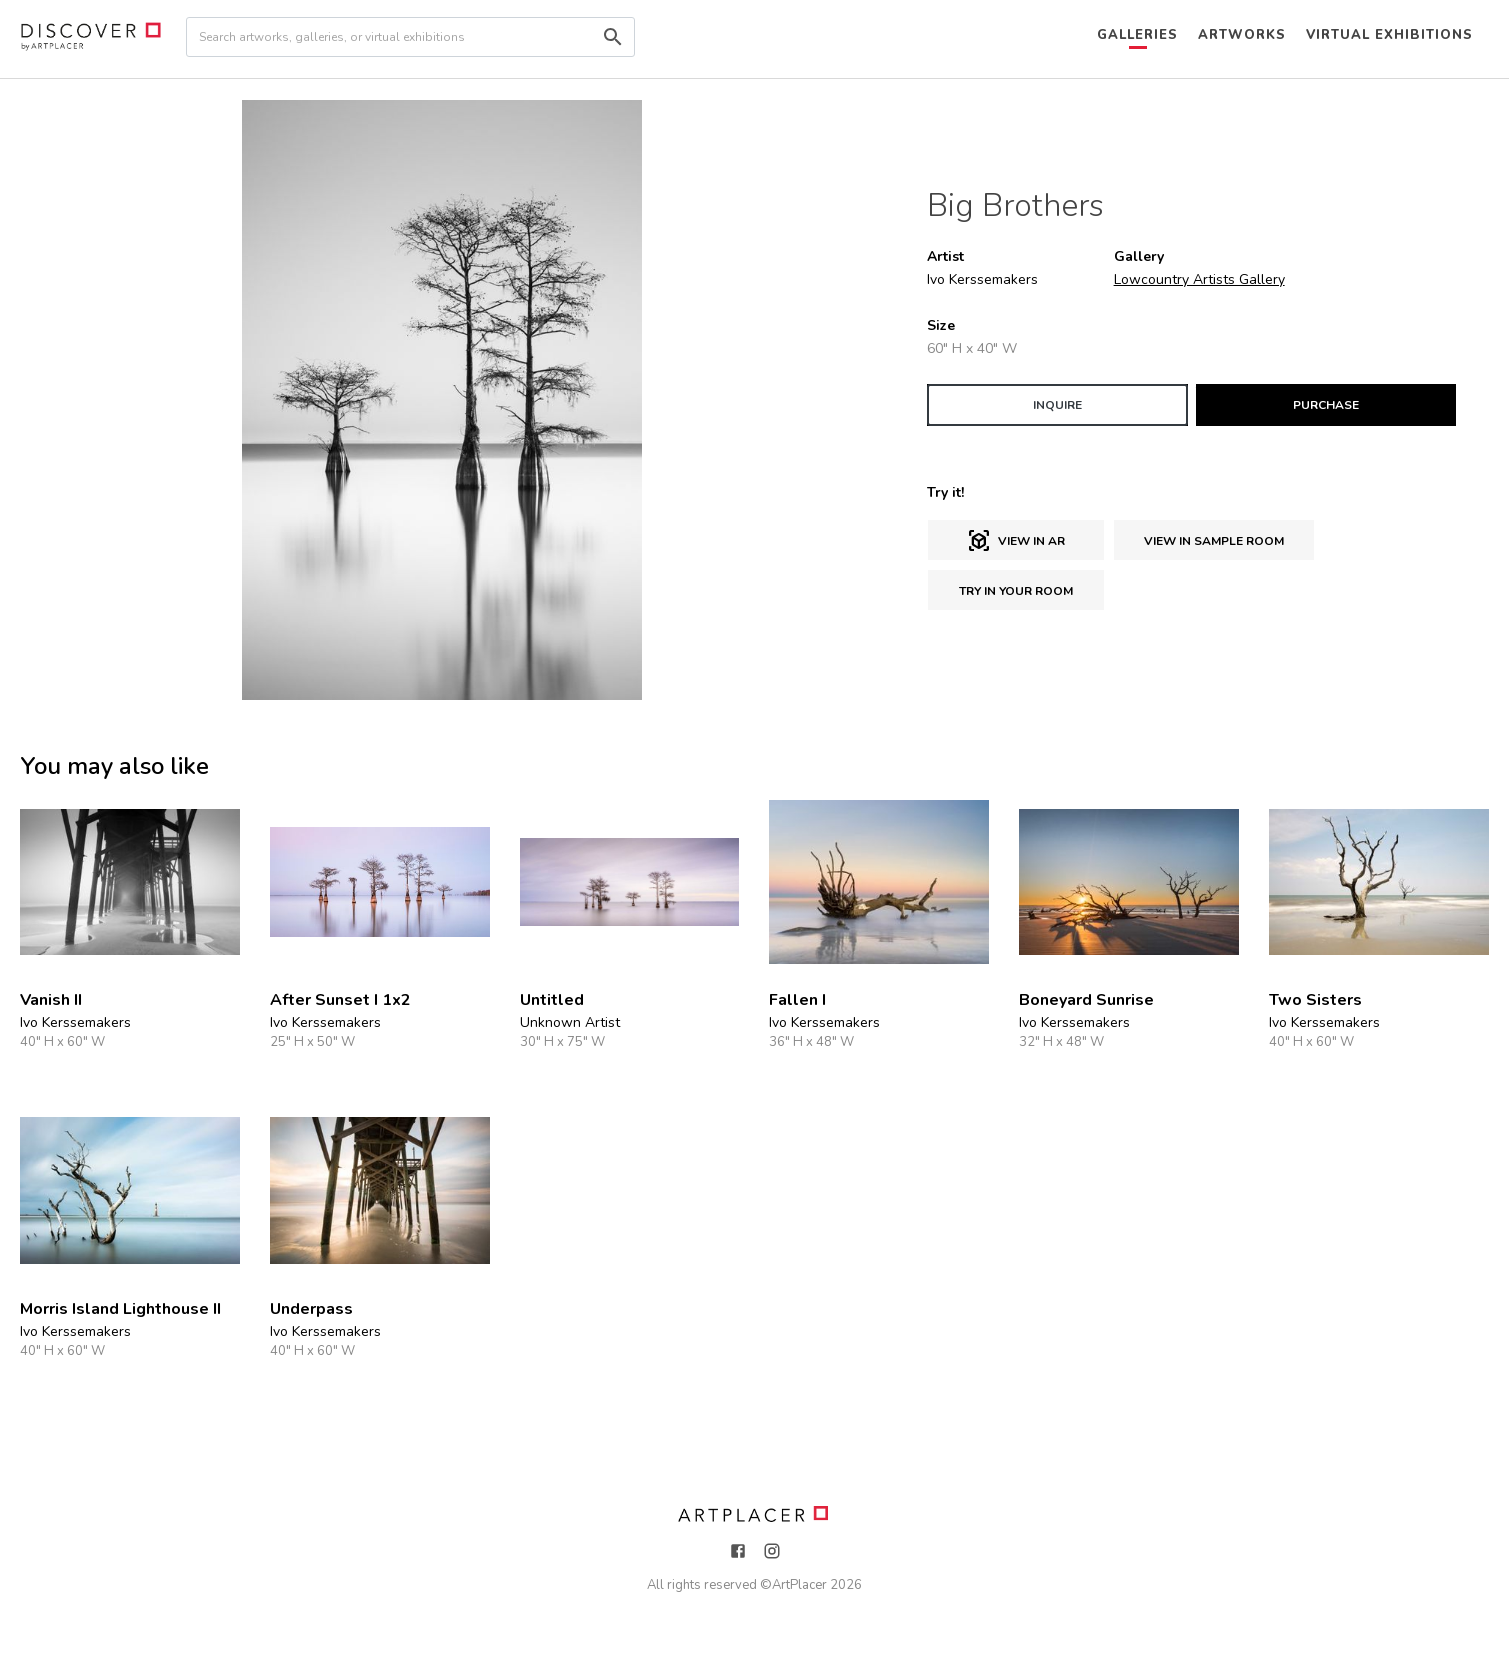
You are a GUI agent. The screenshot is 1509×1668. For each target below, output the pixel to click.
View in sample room (1214, 541)
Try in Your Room (1016, 591)
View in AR (1016, 541)
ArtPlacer (799, 1585)
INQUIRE (1057, 405)
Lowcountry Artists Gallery (1199, 279)
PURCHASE (1326, 405)
